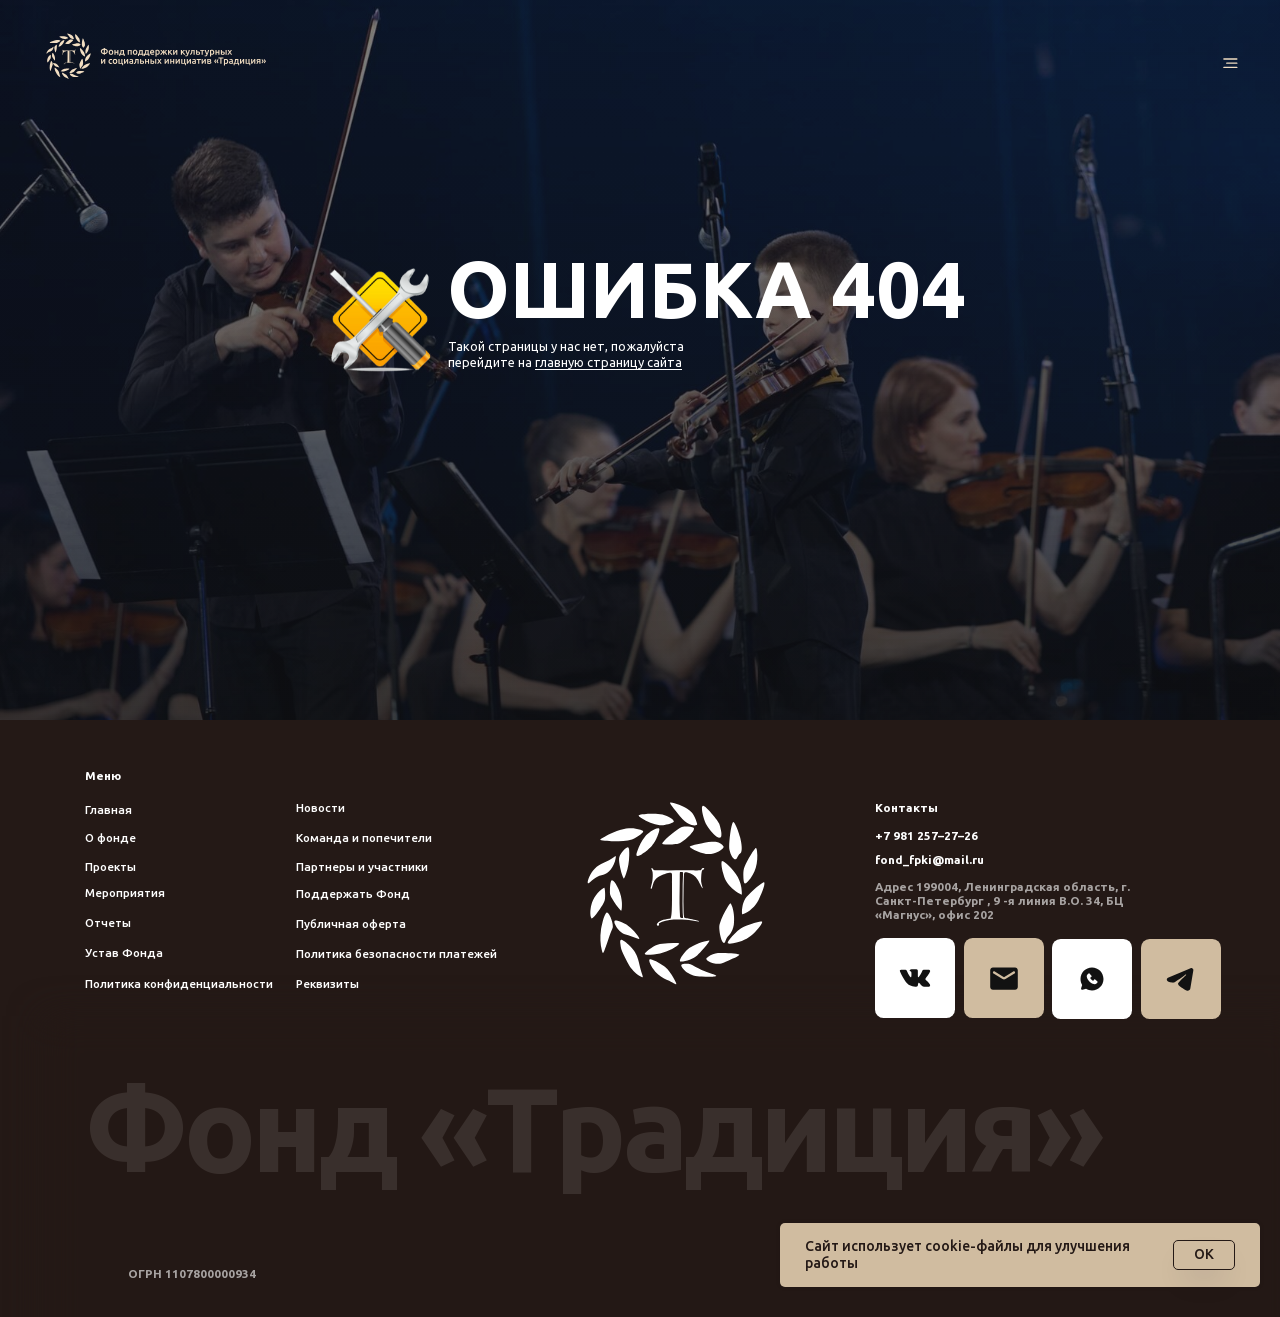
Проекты (110, 866)
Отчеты (108, 922)
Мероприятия (125, 892)
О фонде (110, 837)
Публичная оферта (351, 923)
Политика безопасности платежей (396, 953)
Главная (108, 809)
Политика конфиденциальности (179, 983)
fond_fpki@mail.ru (929, 859)
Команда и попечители (364, 837)
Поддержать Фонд (353, 893)
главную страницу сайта (608, 362)
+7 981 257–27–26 (926, 835)
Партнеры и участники (362, 866)
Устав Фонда (124, 952)
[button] (1230, 64)
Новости (320, 807)
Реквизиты (327, 983)
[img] (160, 56)
